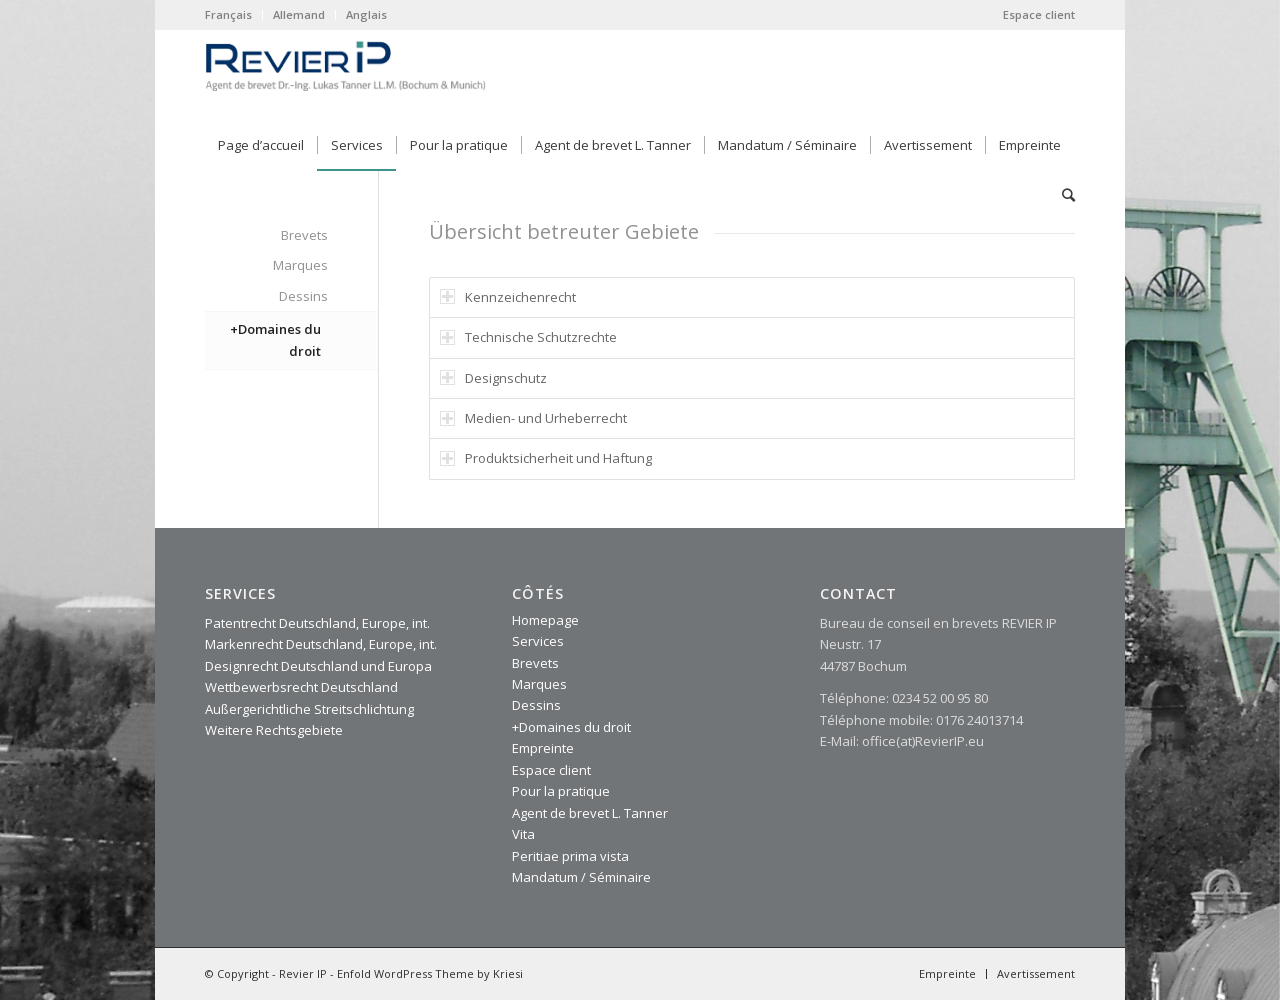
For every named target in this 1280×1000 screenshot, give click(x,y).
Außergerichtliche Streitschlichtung (309, 709)
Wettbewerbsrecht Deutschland (301, 687)
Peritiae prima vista (570, 856)
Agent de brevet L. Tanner (590, 813)
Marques (300, 265)
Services (538, 641)
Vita (523, 834)
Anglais (366, 14)
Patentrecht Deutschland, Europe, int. (317, 623)
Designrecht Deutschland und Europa (318, 666)
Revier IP (303, 973)
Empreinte (543, 748)
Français (228, 14)
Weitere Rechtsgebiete (274, 730)
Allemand (299, 14)
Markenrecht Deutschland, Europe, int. (321, 644)
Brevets (304, 235)
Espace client (1039, 14)
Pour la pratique (561, 791)
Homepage (545, 620)
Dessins (303, 296)
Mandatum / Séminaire (581, 877)
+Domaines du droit (275, 339)
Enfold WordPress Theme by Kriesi (430, 973)
